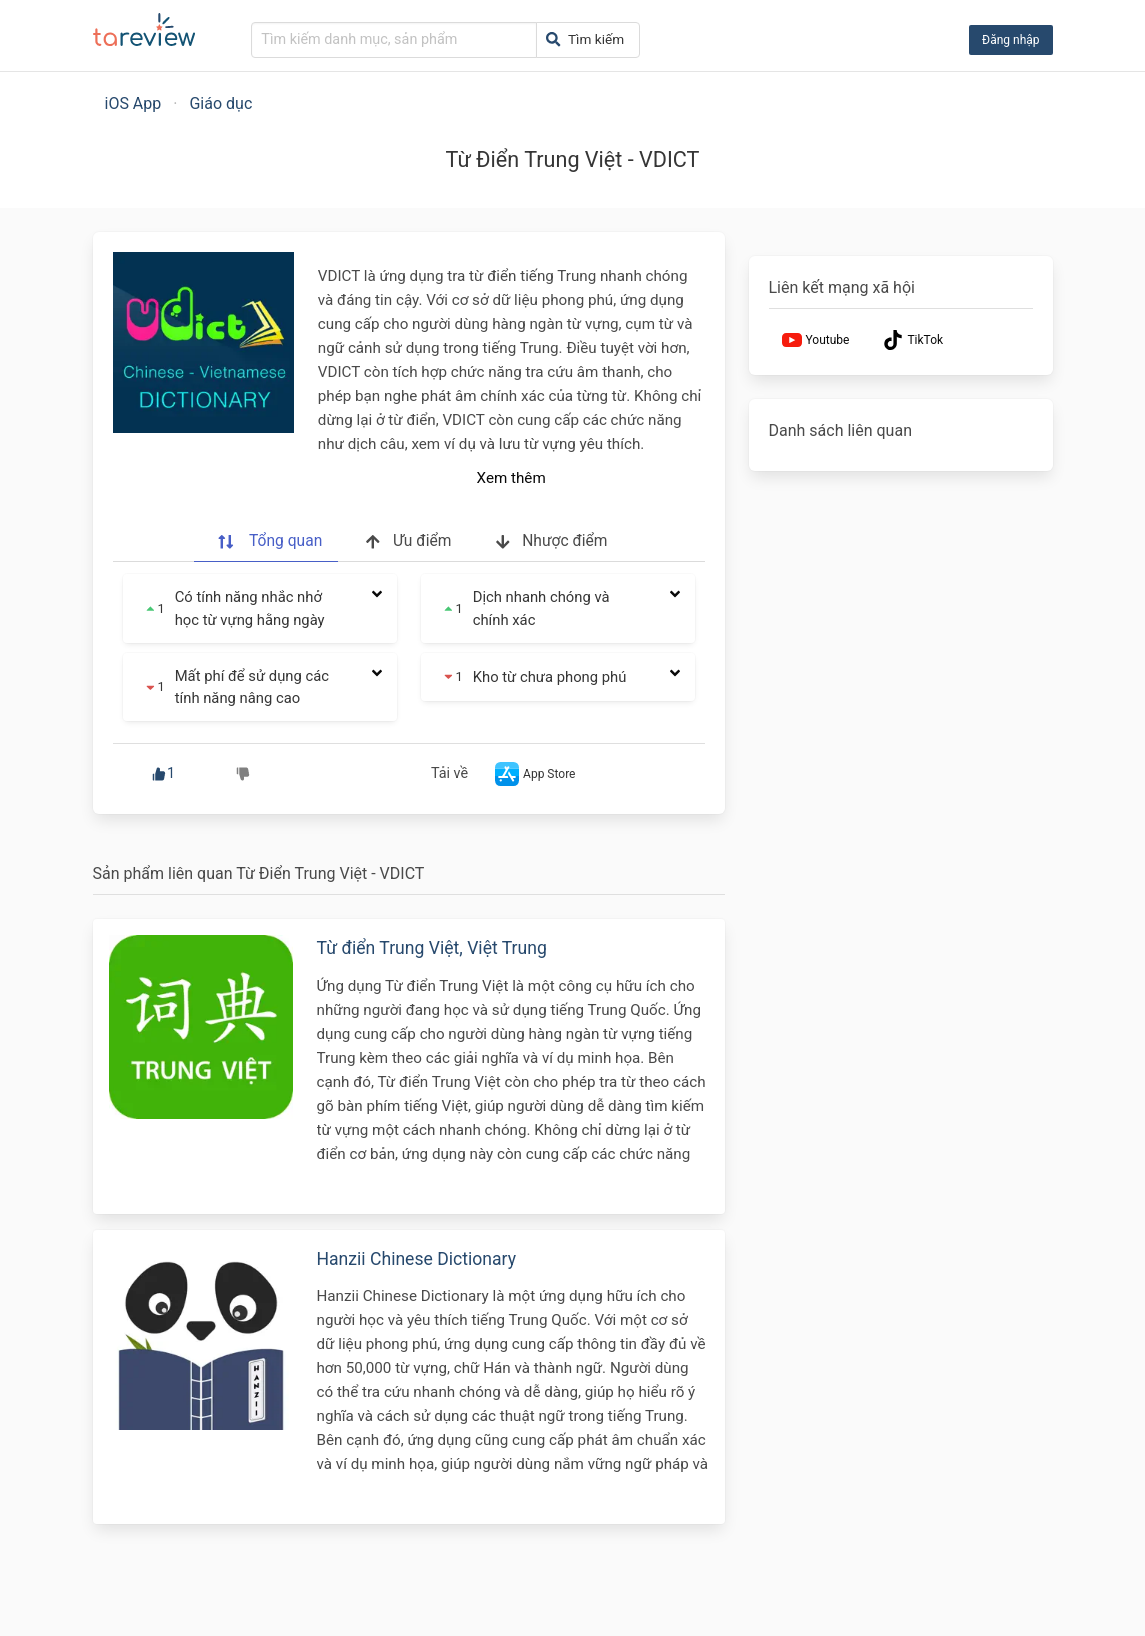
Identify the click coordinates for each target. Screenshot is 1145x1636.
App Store (533, 774)
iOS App (133, 103)
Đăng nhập (1010, 40)
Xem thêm (511, 478)
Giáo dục (220, 103)
